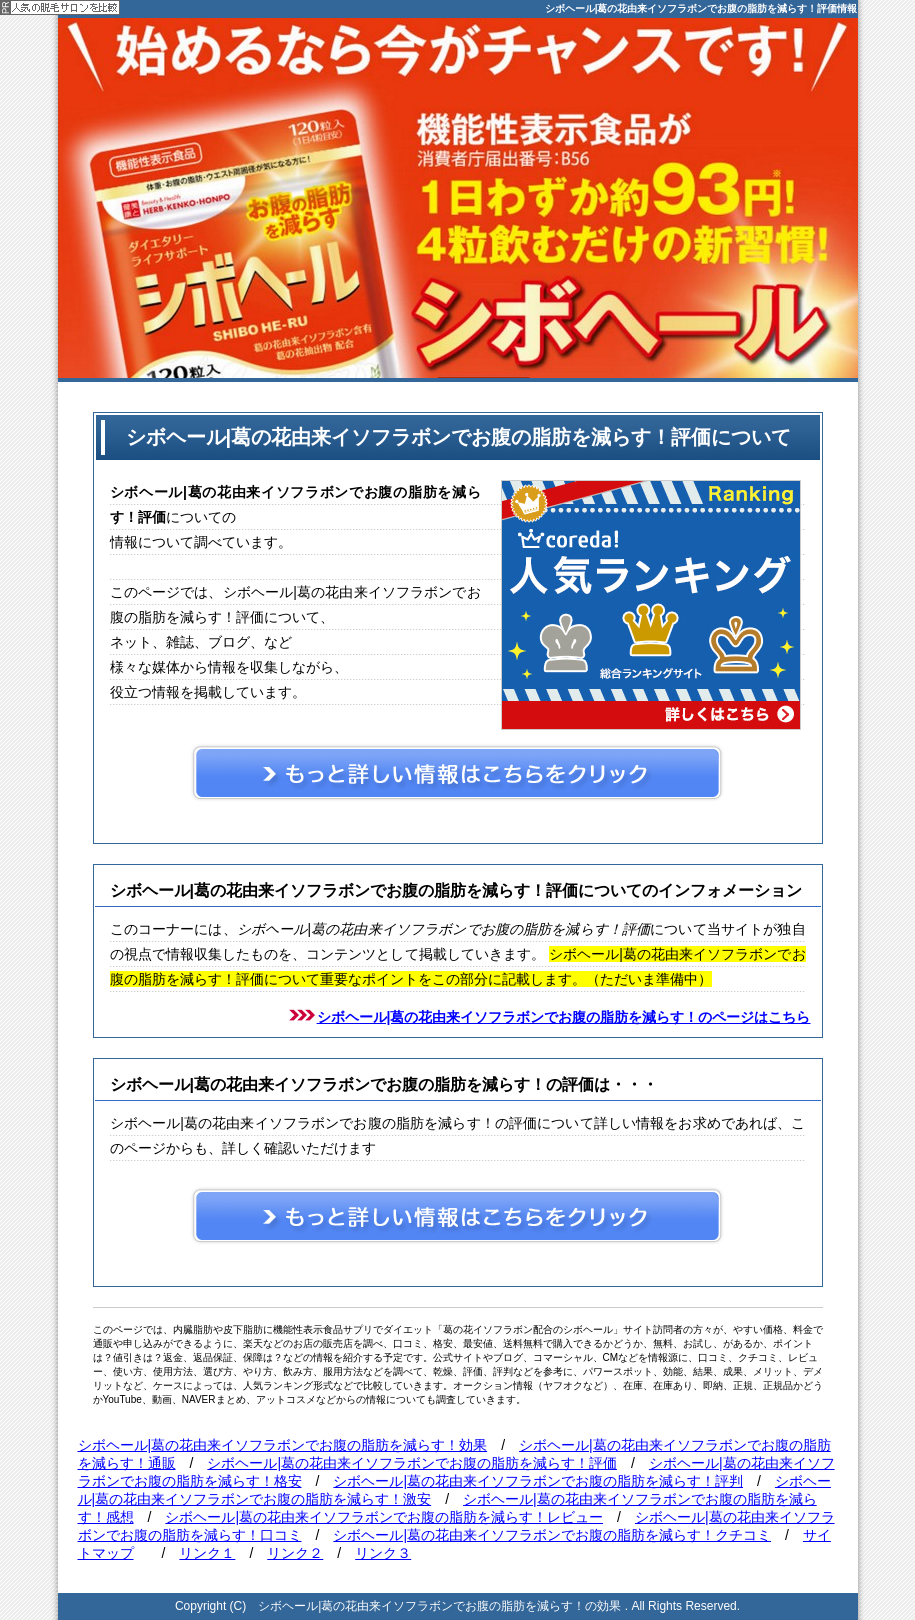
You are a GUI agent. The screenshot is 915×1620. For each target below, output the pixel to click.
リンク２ (295, 1553)
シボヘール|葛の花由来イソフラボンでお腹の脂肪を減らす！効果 (283, 1445)
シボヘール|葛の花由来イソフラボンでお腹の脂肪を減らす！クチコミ (552, 1535)
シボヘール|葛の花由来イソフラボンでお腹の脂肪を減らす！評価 (412, 1463)
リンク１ (207, 1553)
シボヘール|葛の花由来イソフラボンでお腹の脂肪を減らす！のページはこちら (564, 1017)
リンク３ (383, 1553)
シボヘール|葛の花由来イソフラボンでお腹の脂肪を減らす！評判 (538, 1481)
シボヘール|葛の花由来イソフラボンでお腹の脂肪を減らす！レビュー (384, 1517)
